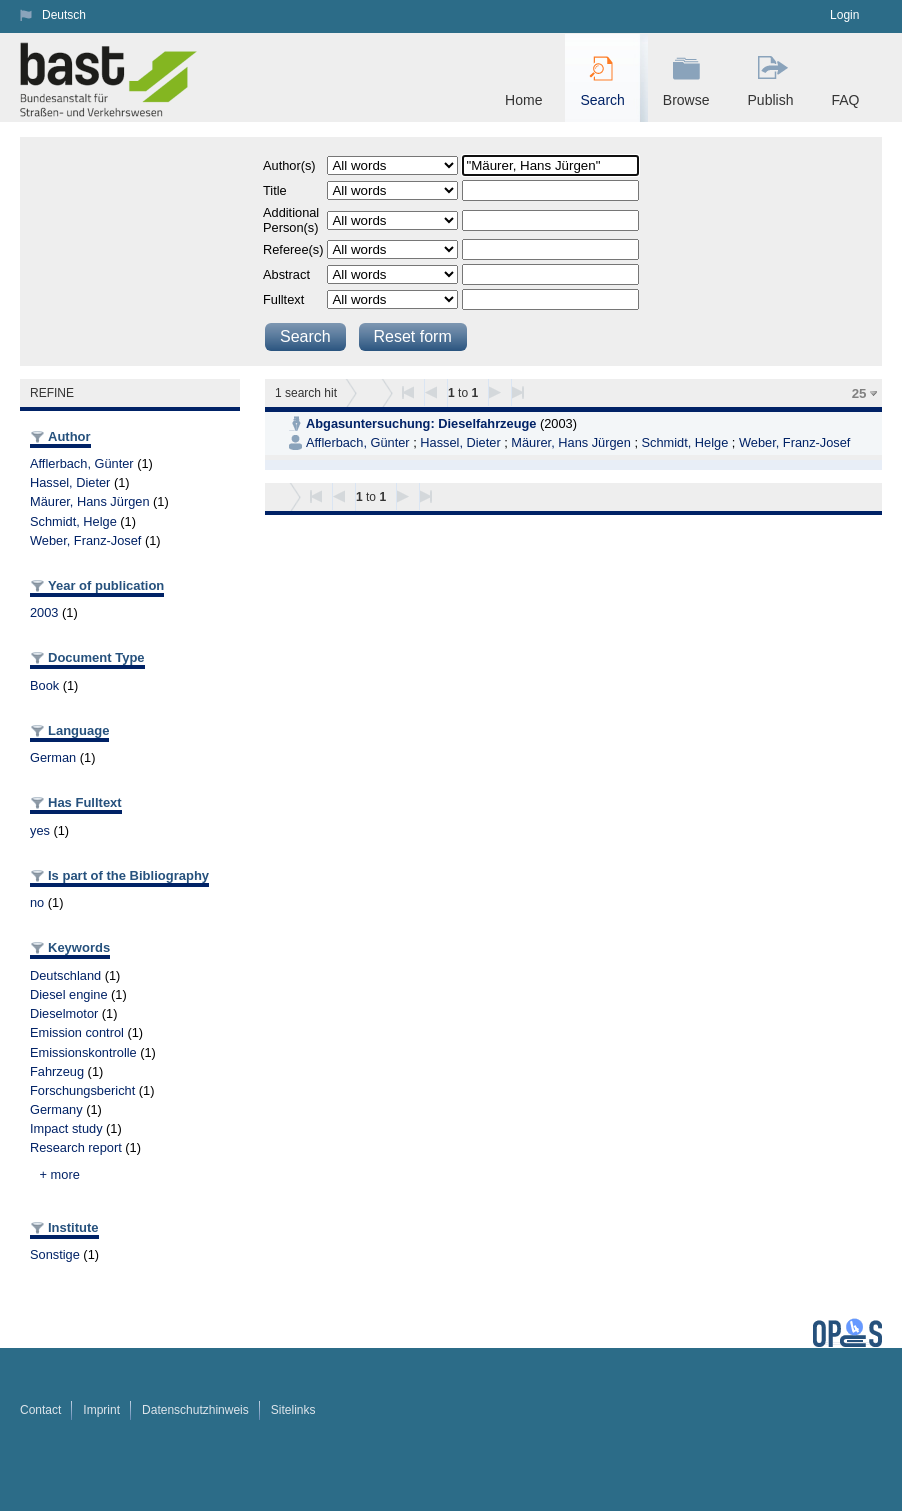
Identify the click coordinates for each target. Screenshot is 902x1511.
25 (859, 393)
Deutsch (64, 15)
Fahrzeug (57, 1071)
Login (844, 15)
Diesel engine (69, 994)
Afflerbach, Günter (82, 463)
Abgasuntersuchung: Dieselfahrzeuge (421, 423)
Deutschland (65, 975)
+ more (60, 1174)
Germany (56, 1109)
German (53, 757)
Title (275, 190)
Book (44, 685)
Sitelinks (293, 1410)
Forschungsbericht (82, 1090)
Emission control (77, 1032)
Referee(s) (293, 249)
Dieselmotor (64, 1013)
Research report (76, 1147)
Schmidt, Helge (73, 521)
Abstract (286, 274)
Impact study (66, 1128)
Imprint (101, 1410)
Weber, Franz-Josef (85, 540)
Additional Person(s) (291, 220)
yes (40, 830)
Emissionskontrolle (83, 1052)
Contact (40, 1410)
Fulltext (283, 299)
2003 (44, 612)
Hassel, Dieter (70, 482)
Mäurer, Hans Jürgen (90, 501)
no (37, 902)
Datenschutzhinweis (195, 1410)
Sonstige (55, 1254)
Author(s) (289, 165)
